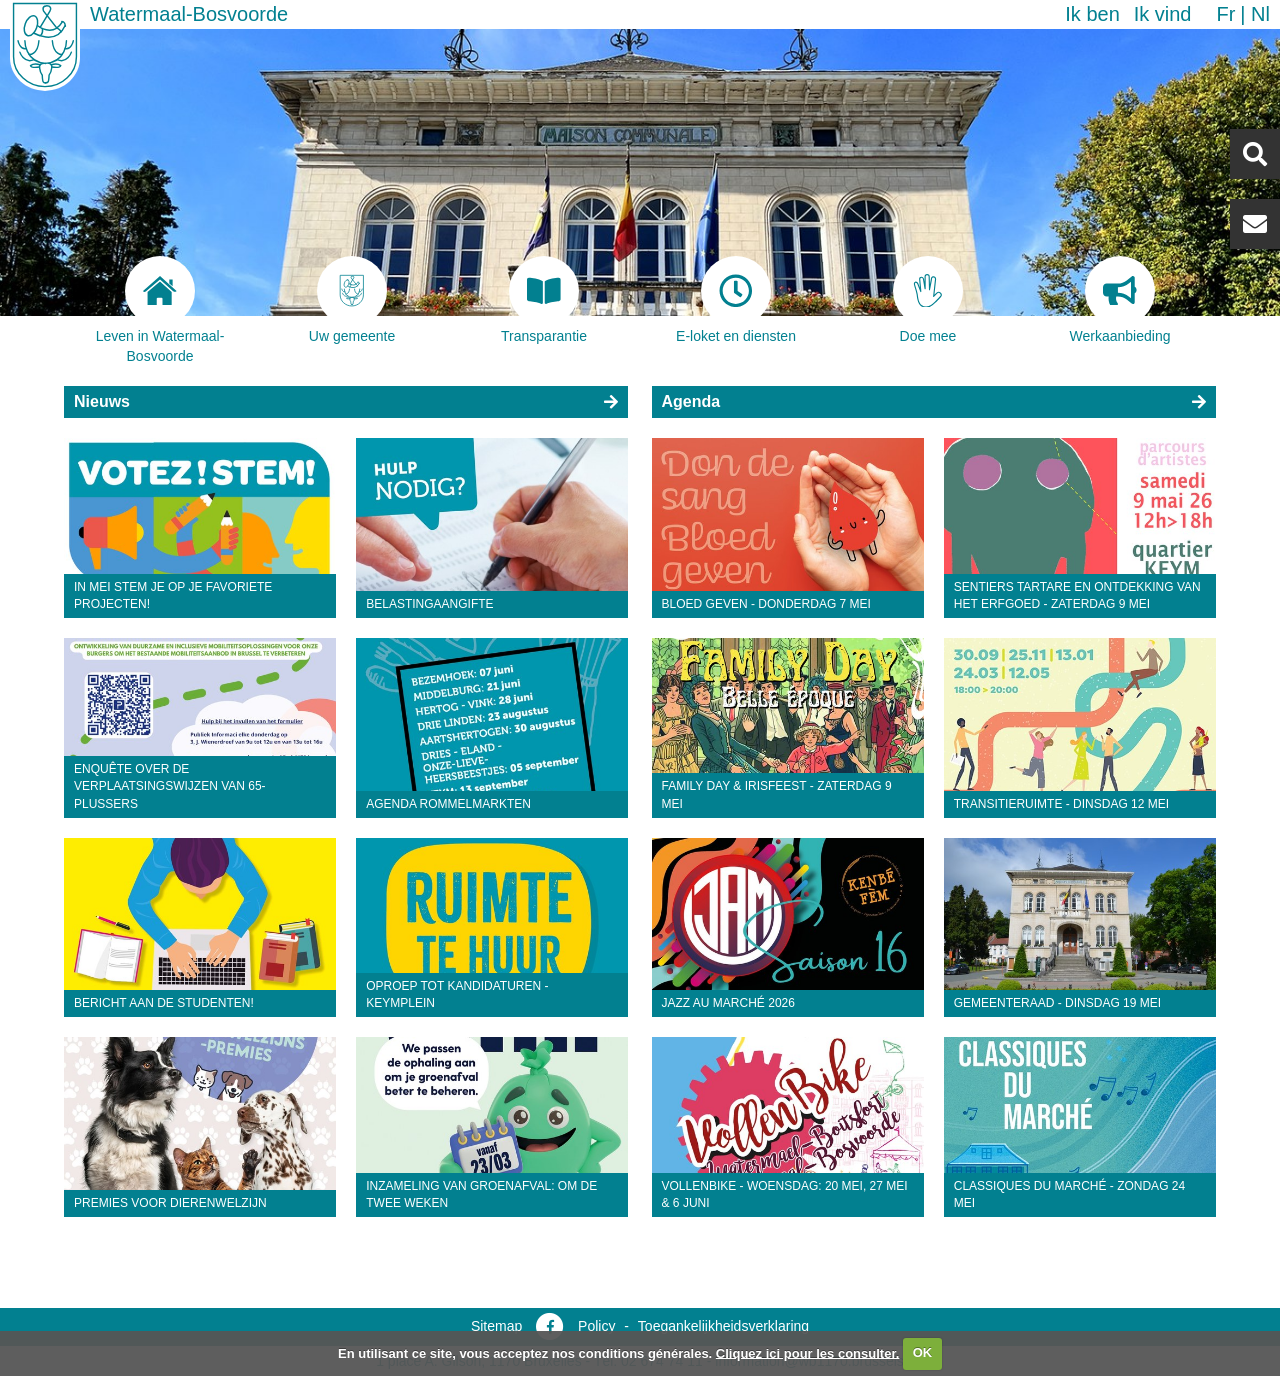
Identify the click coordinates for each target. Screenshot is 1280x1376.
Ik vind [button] (1163, 14)
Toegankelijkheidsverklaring (723, 1326)
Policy (596, 1326)
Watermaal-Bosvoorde (189, 14)
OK (923, 1352)
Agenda (691, 401)
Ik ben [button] (1092, 14)
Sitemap (496, 1326)
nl (1260, 14)
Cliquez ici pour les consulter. (808, 1352)
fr (1225, 14)
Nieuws (102, 401)
